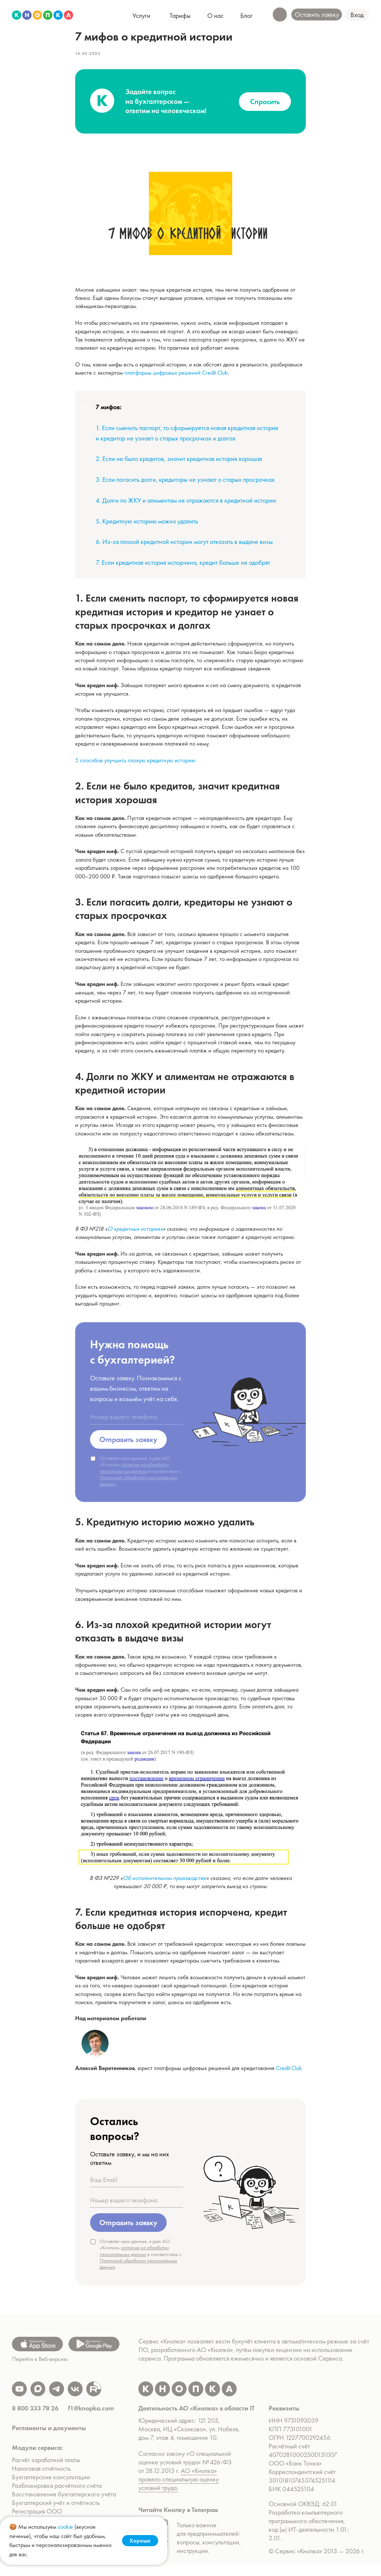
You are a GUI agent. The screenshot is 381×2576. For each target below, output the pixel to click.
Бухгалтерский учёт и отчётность (56, 2515)
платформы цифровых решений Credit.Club (176, 379)
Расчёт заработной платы (46, 2472)
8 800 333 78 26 (35, 2420)
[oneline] (136, 1423)
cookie (65, 2527)
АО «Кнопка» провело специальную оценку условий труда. (178, 2491)
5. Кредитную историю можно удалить (147, 527)
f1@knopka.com (91, 2420)
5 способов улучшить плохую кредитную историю (135, 766)
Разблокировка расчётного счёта (57, 2497)
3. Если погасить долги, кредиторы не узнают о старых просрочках (185, 485)
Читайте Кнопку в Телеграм (178, 2522)
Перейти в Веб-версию (40, 2371)
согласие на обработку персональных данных (134, 1473)
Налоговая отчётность (41, 2480)
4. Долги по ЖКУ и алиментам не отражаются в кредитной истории (186, 506)
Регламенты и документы (49, 2440)
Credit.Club (289, 2074)
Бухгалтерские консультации (51, 2489)
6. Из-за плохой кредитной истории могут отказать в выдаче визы (184, 548)
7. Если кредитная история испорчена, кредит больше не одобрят (183, 568)
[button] (357, 15)
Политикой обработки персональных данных (138, 1486)
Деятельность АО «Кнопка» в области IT (196, 2420)
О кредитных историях (135, 1235)
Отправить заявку (128, 1445)
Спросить (265, 107)
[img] (42, 15)
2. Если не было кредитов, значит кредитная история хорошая (179, 464)
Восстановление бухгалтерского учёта (64, 2506)
